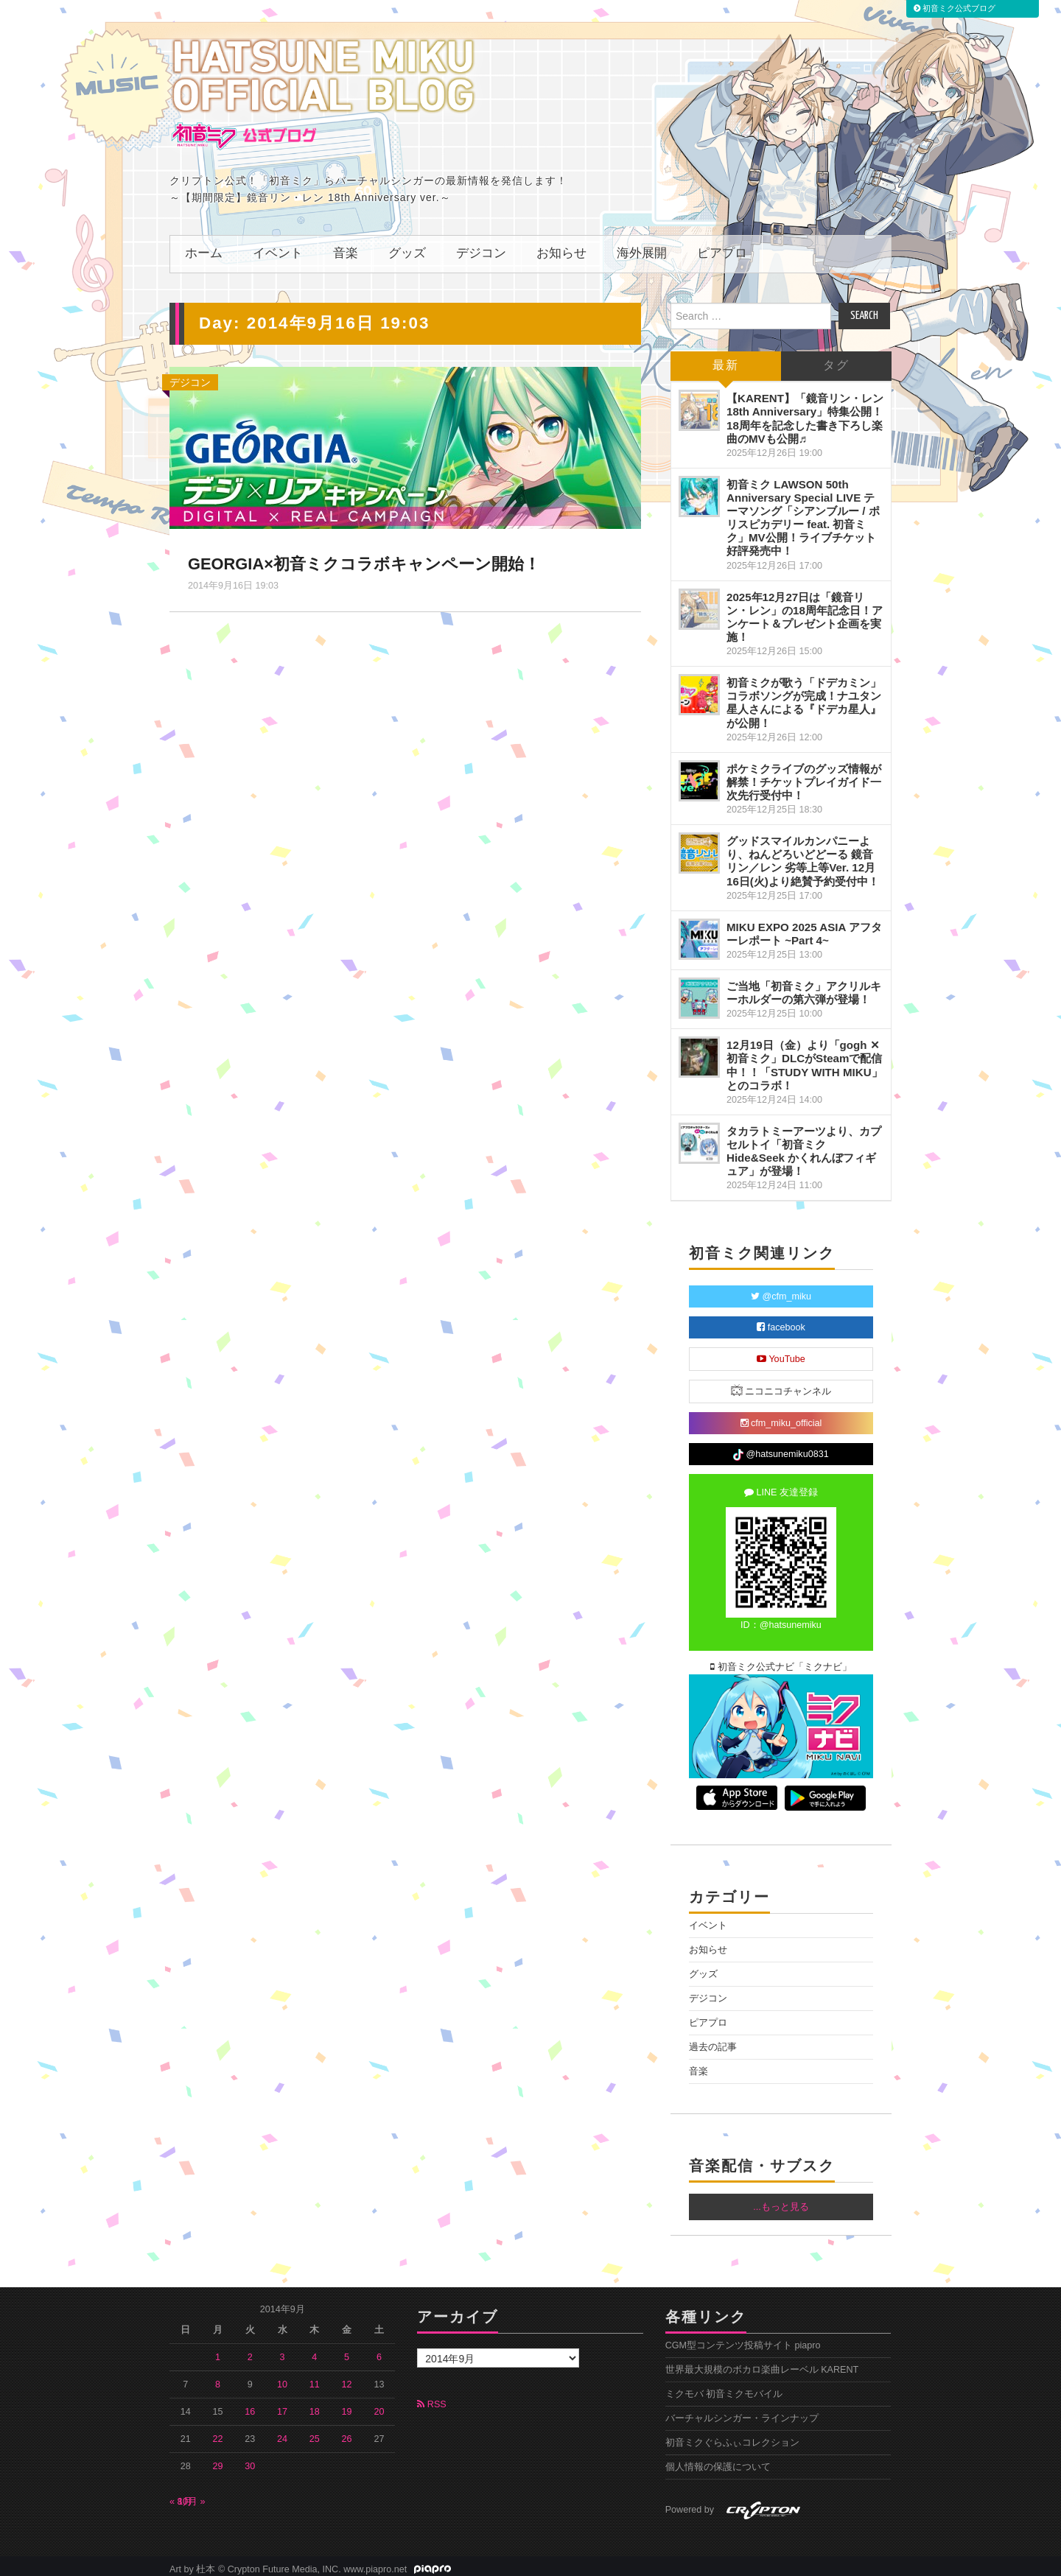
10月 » (192, 2495)
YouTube (781, 1352)
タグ (836, 359)
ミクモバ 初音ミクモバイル (724, 2387)
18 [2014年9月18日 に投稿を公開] (314, 2405)
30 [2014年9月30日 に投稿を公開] (250, 2459)
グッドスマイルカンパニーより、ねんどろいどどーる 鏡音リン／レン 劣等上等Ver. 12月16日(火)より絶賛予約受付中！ (802, 854)
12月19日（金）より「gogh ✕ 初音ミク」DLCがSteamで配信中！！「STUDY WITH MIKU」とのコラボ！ (804, 1058)
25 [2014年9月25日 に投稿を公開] (314, 2432)
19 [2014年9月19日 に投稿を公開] (347, 2405)
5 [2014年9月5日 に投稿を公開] (346, 2350)
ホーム (204, 247)
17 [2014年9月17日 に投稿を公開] (282, 2405)
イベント (278, 247)
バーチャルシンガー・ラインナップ (742, 2412)
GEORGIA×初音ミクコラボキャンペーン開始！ (365, 557)
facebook (781, 1321)
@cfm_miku (781, 1290)
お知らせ (561, 247)
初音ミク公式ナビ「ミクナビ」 (781, 1660)
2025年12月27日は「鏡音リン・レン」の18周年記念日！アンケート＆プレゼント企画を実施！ (804, 609)
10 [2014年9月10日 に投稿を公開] (282, 2378)
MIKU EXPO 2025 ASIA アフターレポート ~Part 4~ (804, 927)
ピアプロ (722, 247)
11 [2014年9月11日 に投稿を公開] (314, 2378)
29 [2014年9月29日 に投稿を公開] (218, 2459)
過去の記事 (713, 2040)
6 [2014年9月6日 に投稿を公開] (379, 2350)
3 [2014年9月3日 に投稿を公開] (282, 2350)
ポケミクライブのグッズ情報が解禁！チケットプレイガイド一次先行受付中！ (803, 775)
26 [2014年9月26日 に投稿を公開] (347, 2432)
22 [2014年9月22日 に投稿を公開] (218, 2432)
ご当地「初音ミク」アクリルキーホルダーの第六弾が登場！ (803, 986)
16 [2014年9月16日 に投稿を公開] (250, 2405)
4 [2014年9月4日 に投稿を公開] (314, 2350)
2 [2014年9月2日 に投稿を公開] (250, 2350)
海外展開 (642, 247)
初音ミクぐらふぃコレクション (732, 2436)
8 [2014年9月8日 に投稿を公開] (217, 2378)
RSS (431, 2398)
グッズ (407, 247)
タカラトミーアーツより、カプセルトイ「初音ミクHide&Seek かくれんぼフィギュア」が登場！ (803, 1144)
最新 (725, 359)
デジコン (481, 247)
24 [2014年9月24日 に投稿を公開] (282, 2432)
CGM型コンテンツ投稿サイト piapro (743, 2339)
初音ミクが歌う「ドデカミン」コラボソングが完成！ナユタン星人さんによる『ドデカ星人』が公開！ (803, 696)
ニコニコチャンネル (781, 1384)
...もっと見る (781, 2200)
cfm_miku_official (781, 1416)
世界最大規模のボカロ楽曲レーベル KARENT (762, 2363)
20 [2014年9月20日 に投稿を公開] (379, 2405)
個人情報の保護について (718, 2460)
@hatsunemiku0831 (780, 1448)
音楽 (345, 247)
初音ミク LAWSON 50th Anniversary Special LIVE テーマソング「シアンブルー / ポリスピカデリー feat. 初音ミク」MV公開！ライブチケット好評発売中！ (803, 511)
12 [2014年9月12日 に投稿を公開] (347, 2378)
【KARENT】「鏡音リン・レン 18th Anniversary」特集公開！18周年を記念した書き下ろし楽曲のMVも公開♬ (804, 411)
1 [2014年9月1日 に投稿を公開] (217, 2350)
